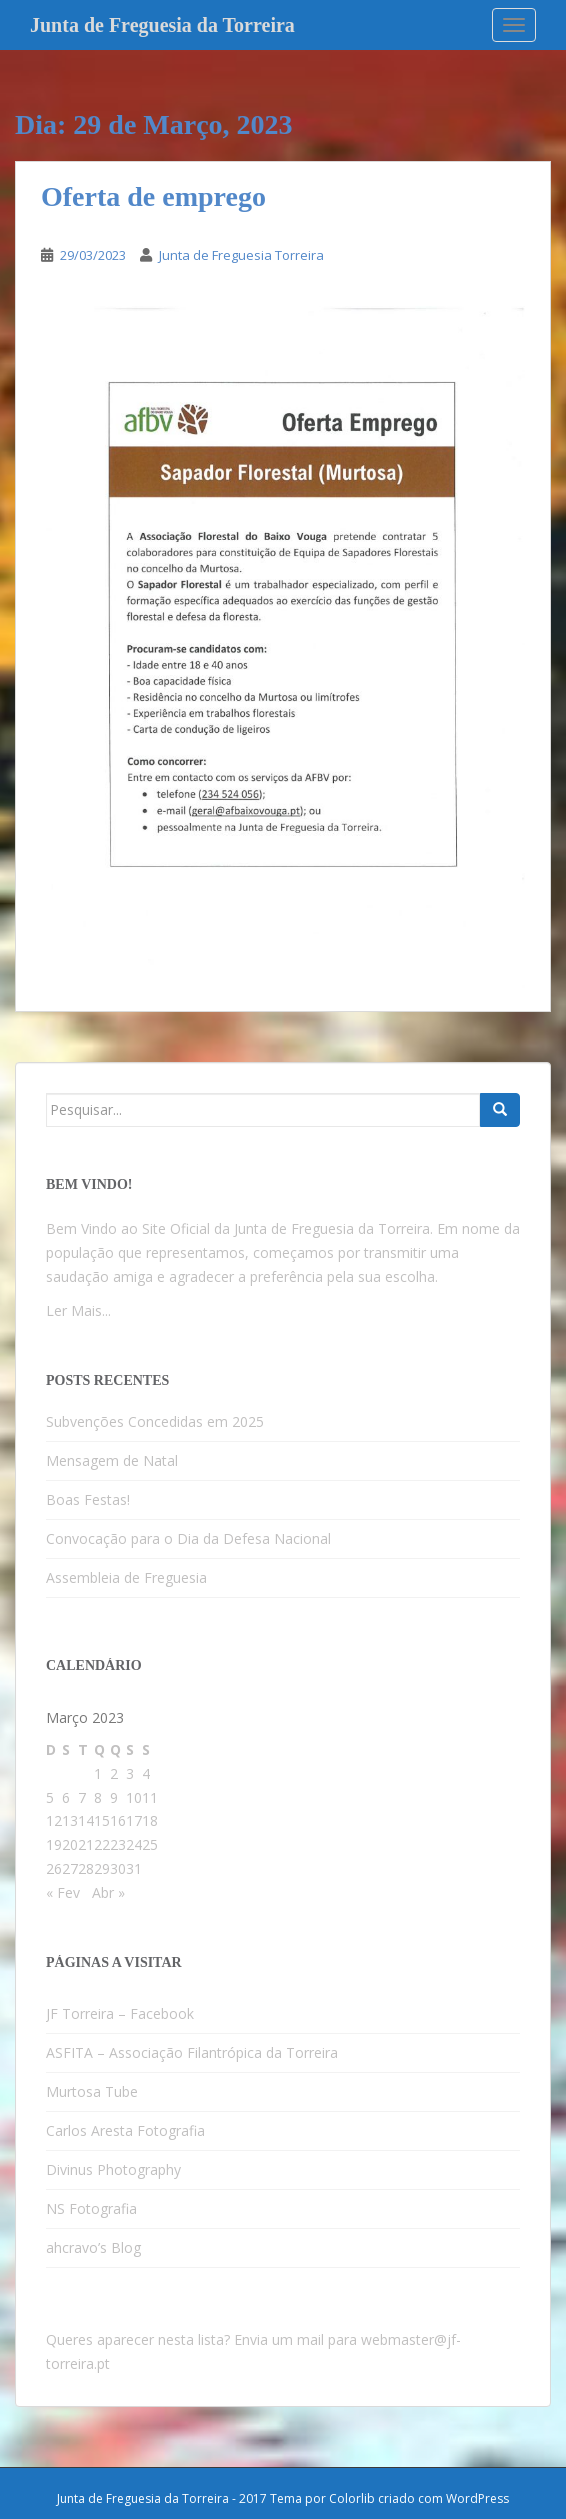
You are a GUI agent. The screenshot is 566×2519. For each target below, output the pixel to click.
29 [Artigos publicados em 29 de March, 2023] (102, 1868)
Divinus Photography (113, 2169)
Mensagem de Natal (112, 1460)
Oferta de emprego (153, 196)
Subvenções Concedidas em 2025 (155, 1421)
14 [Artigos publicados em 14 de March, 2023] (86, 1820)
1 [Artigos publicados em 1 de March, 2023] (98, 1773)
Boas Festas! (88, 1499)
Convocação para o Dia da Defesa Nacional (188, 1538)
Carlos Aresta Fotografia (125, 2130)
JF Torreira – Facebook (120, 2013)
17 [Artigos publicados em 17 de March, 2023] (134, 1820)
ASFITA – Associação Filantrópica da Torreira (192, 2052)
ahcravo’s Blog (93, 2247)
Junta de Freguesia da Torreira (162, 25)
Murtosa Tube (92, 2091)
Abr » (108, 1892)
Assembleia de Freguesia (126, 1577)
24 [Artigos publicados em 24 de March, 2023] (134, 1844)
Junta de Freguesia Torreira (241, 255)
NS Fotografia (91, 2208)
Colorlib (352, 2498)
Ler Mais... (78, 1310)
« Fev (63, 1892)
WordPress (477, 2498)
